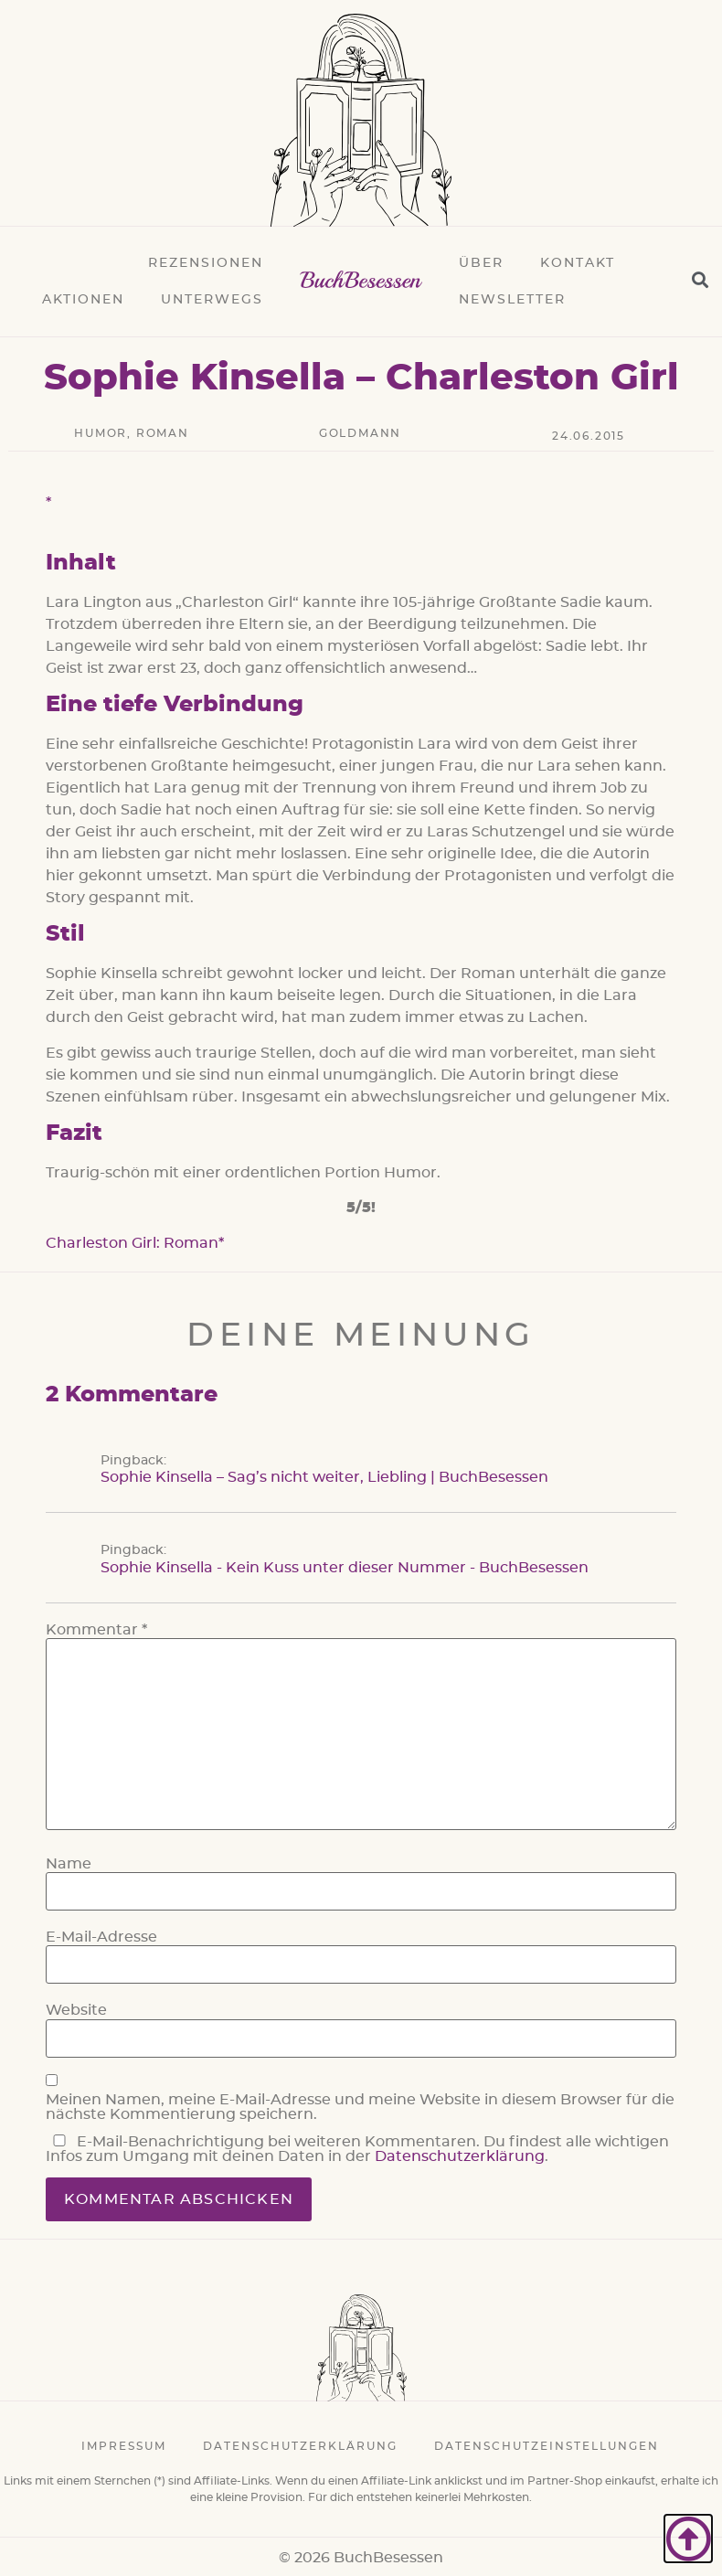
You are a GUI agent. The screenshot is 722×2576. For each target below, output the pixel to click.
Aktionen (83, 299)
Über (481, 263)
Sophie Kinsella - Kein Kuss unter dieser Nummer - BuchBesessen (345, 1567)
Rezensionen (205, 263)
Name (68, 1864)
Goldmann (360, 433)
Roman (162, 433)
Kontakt (577, 263)
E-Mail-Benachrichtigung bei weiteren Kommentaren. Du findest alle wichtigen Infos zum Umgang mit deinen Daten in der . (357, 2149)
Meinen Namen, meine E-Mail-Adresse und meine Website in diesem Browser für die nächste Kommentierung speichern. (360, 2107)
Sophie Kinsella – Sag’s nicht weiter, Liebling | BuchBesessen (324, 1477)
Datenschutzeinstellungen (546, 2446)
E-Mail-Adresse (101, 1937)
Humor (100, 433)
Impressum (123, 2446)
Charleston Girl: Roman (132, 1243)
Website (76, 2010)
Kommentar (96, 1630)
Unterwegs (212, 299)
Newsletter (512, 299)
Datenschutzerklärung (460, 2156)
